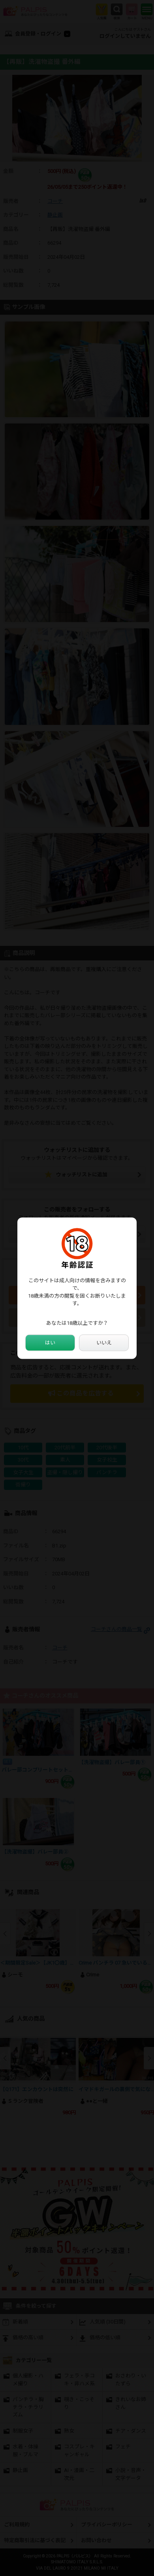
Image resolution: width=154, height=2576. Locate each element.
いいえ (104, 1343)
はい (50, 1343)
